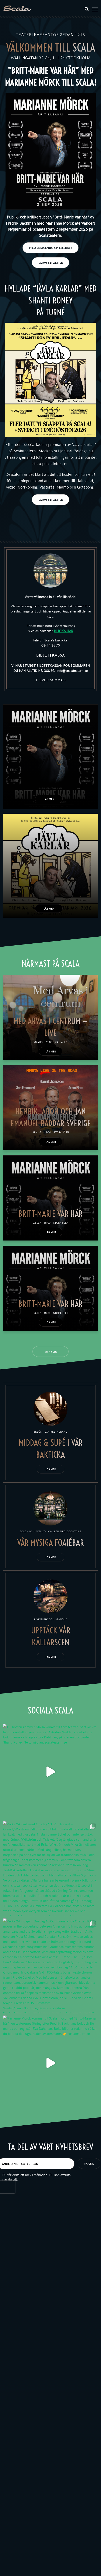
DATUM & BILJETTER (50, 262)
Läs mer (49, 799)
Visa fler (51, 1351)
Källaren (61, 1042)
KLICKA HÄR (63, 630)
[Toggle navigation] (95, 9)
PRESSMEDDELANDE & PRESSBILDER (50, 247)
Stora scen (61, 1132)
